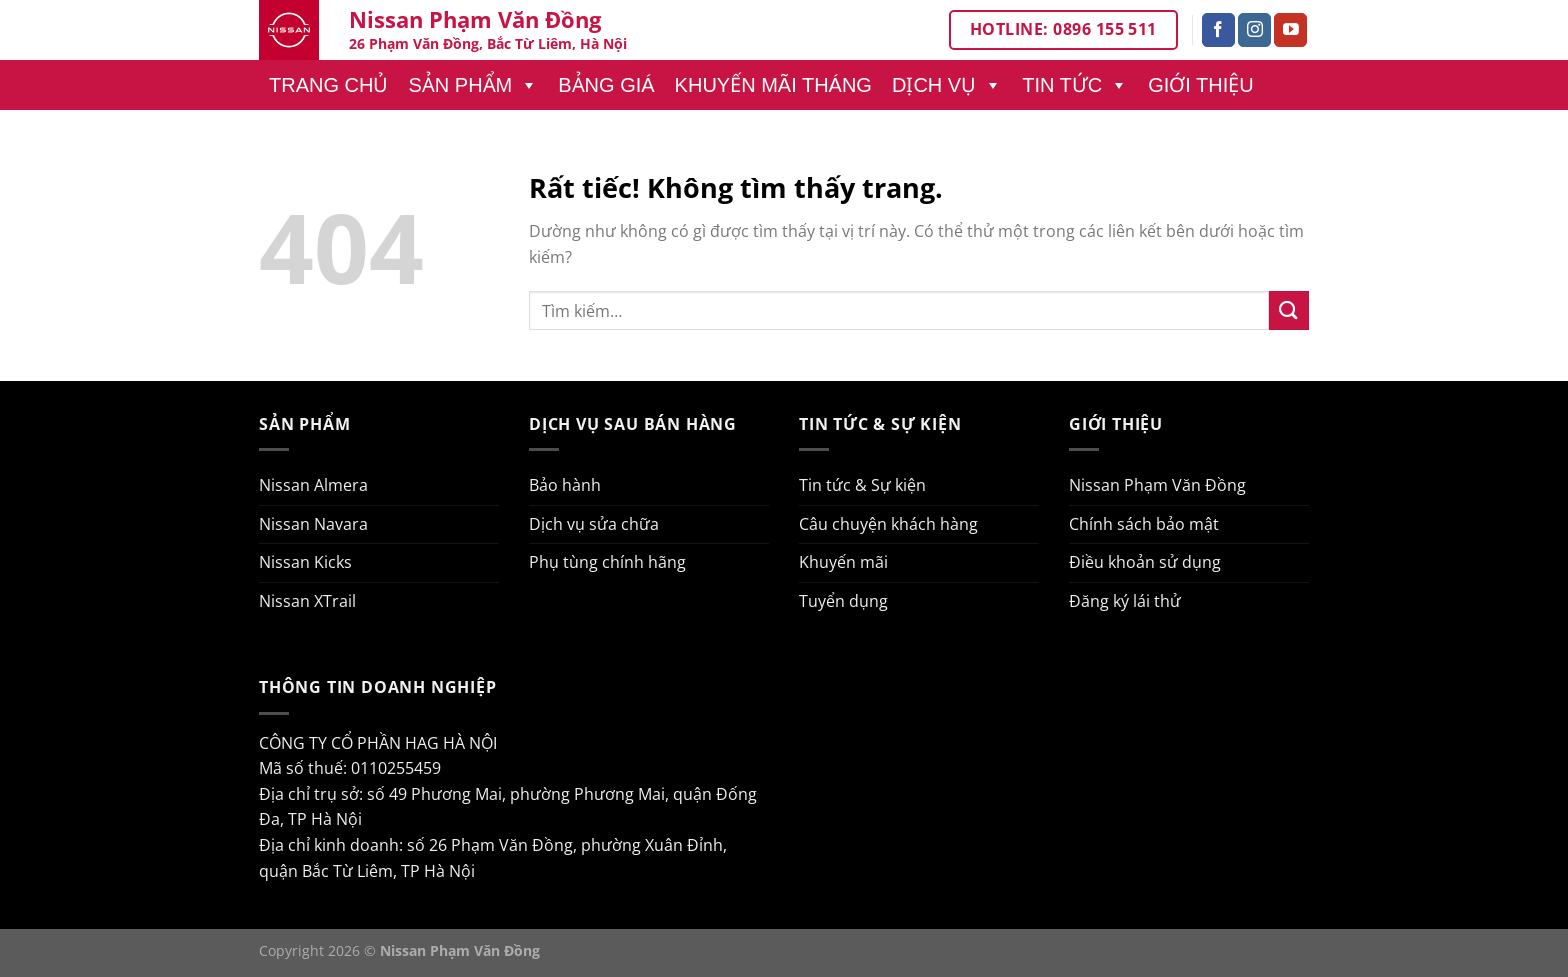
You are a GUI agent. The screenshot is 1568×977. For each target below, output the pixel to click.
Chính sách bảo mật (1144, 524)
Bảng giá (606, 85)
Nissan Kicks (305, 562)
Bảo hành (565, 485)
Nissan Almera (313, 485)
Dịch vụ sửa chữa (594, 524)
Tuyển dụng (843, 601)
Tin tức (1075, 85)
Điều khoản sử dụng (1145, 562)
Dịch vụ (947, 85)
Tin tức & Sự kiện (862, 485)
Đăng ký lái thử (1125, 601)
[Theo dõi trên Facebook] (1218, 30)
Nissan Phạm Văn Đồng (1157, 485)
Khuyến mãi (843, 562)
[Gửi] (1289, 310)
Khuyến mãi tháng (773, 85)
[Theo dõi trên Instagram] (1254, 30)
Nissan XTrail (307, 601)
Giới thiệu (1201, 85)
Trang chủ (328, 85)
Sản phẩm (473, 85)
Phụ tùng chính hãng (607, 562)
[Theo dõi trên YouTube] (1290, 30)
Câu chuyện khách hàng (888, 524)
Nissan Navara (313, 524)
